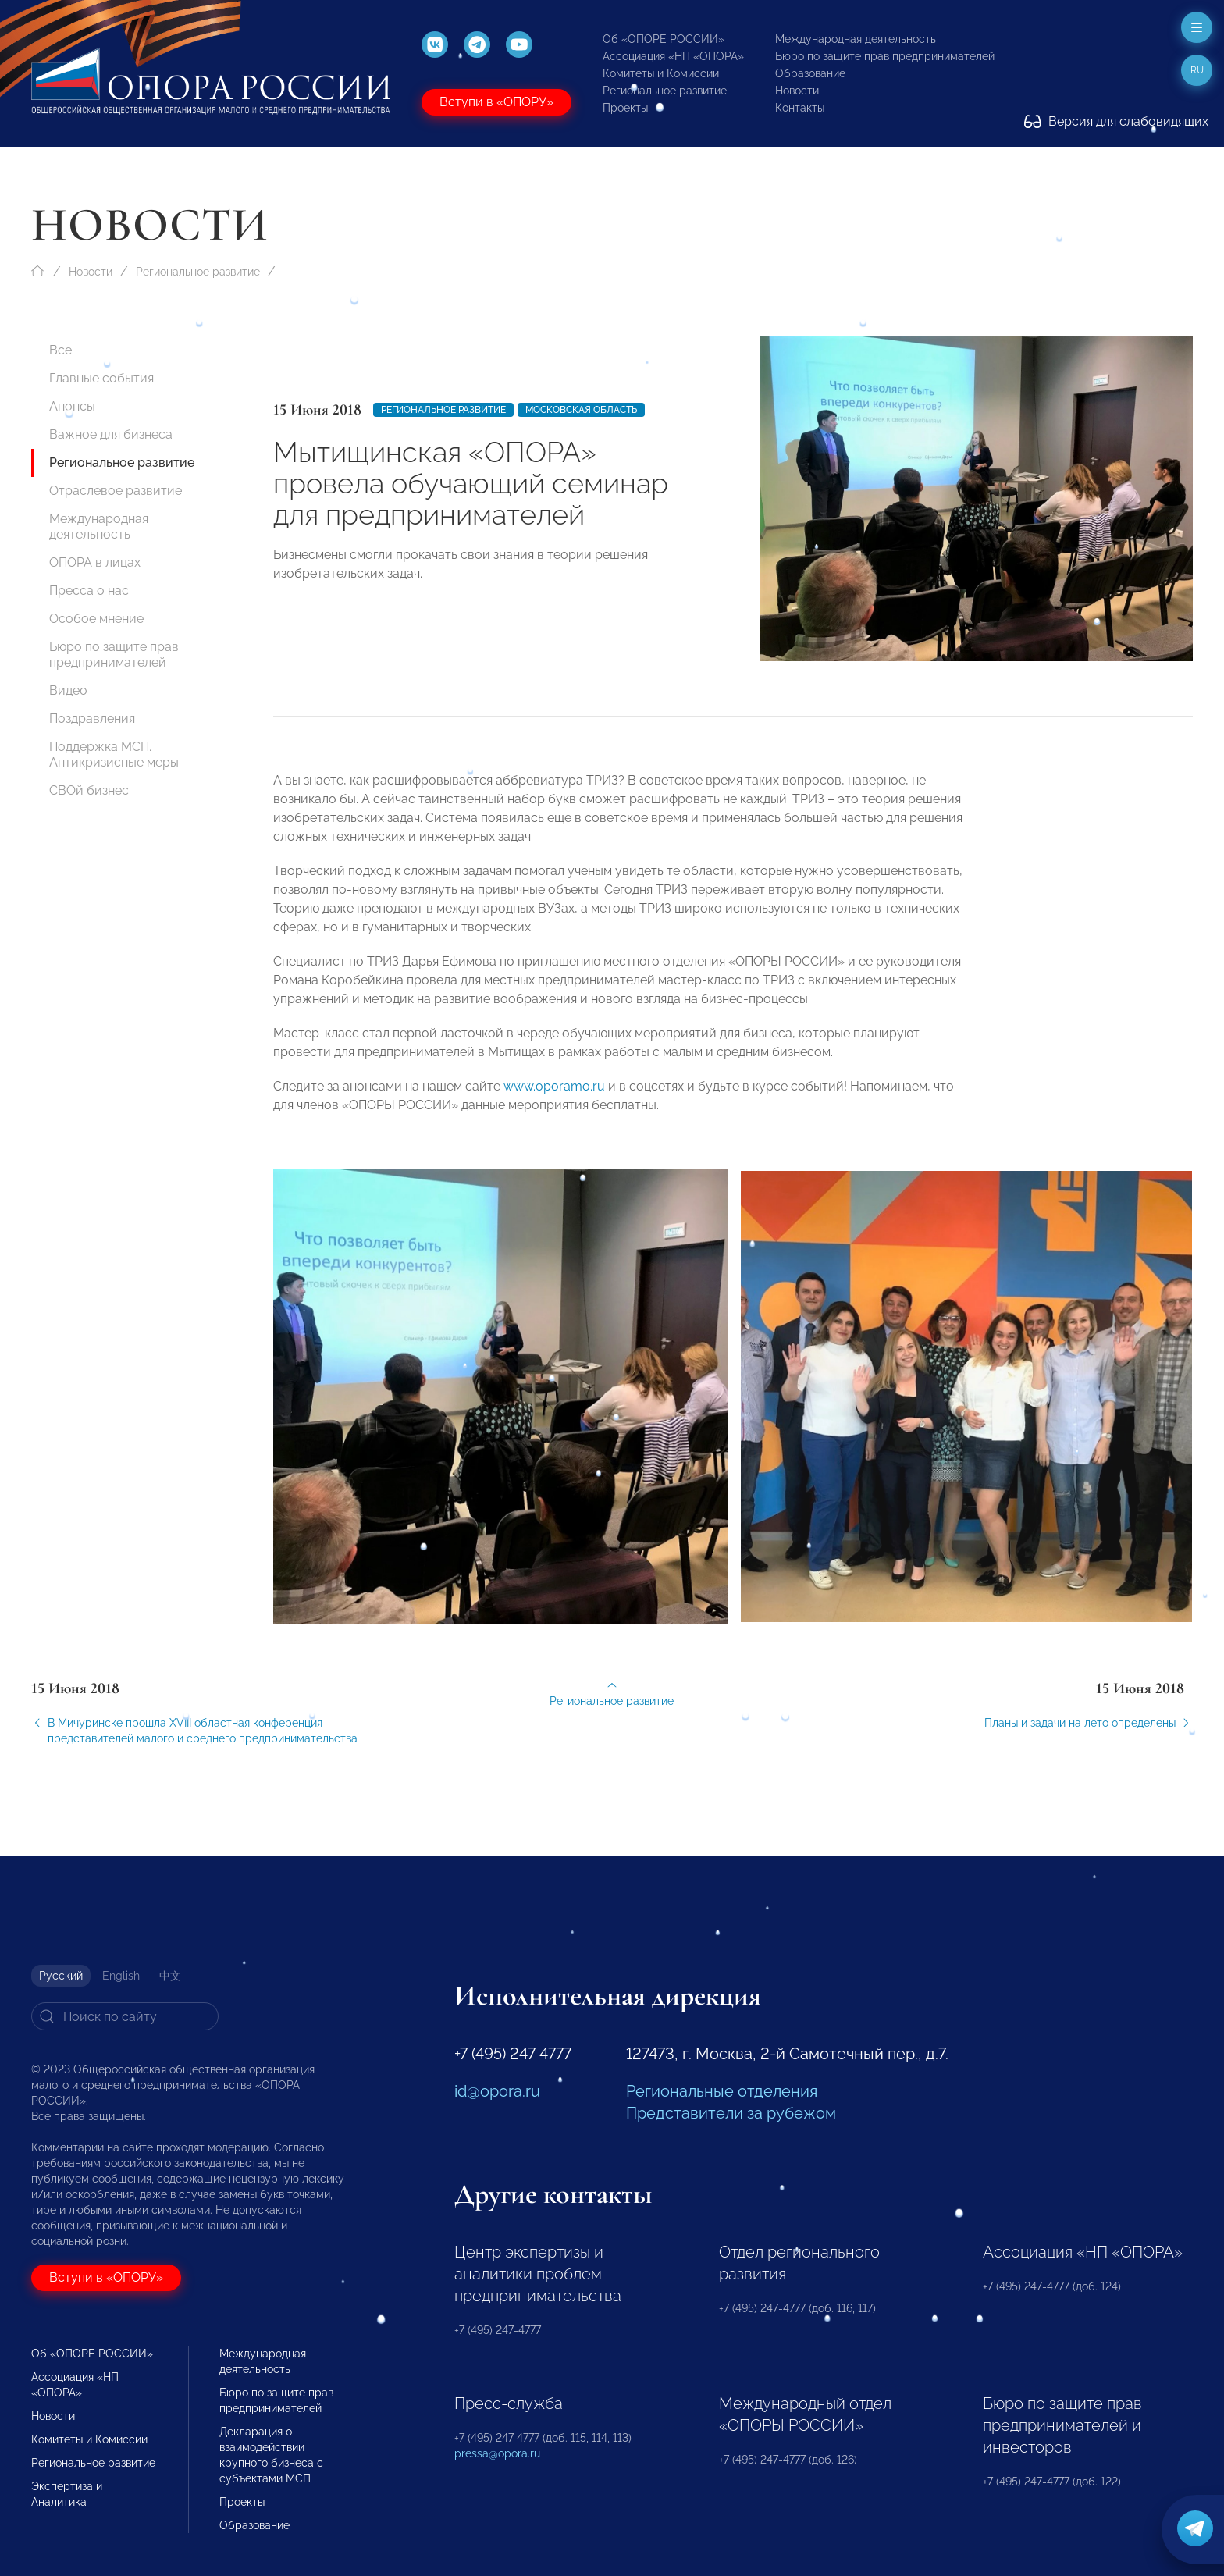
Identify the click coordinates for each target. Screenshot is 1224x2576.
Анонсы (72, 406)
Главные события (101, 378)
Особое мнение (96, 618)
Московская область (581, 409)
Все (60, 350)
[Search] (125, 2016)
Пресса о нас (89, 590)
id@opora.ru (497, 2091)
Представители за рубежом (731, 2113)
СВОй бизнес (89, 790)
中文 (170, 1975)
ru (1197, 70)
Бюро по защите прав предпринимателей (884, 56)
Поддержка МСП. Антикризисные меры (114, 754)
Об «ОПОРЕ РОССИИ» (663, 39)
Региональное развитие (665, 90)
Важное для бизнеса (111, 434)
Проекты (625, 107)
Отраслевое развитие (115, 490)
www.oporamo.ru (554, 1097)
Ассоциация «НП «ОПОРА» (673, 56)
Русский (61, 1975)
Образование (810, 73)
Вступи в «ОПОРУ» (496, 101)
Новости (797, 90)
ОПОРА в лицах (95, 562)
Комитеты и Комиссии (661, 73)
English (121, 1975)
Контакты (799, 107)
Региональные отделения (721, 2091)
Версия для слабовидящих (1116, 121)
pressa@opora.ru (497, 2453)
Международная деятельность (855, 39)
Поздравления (92, 718)
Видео (68, 690)
